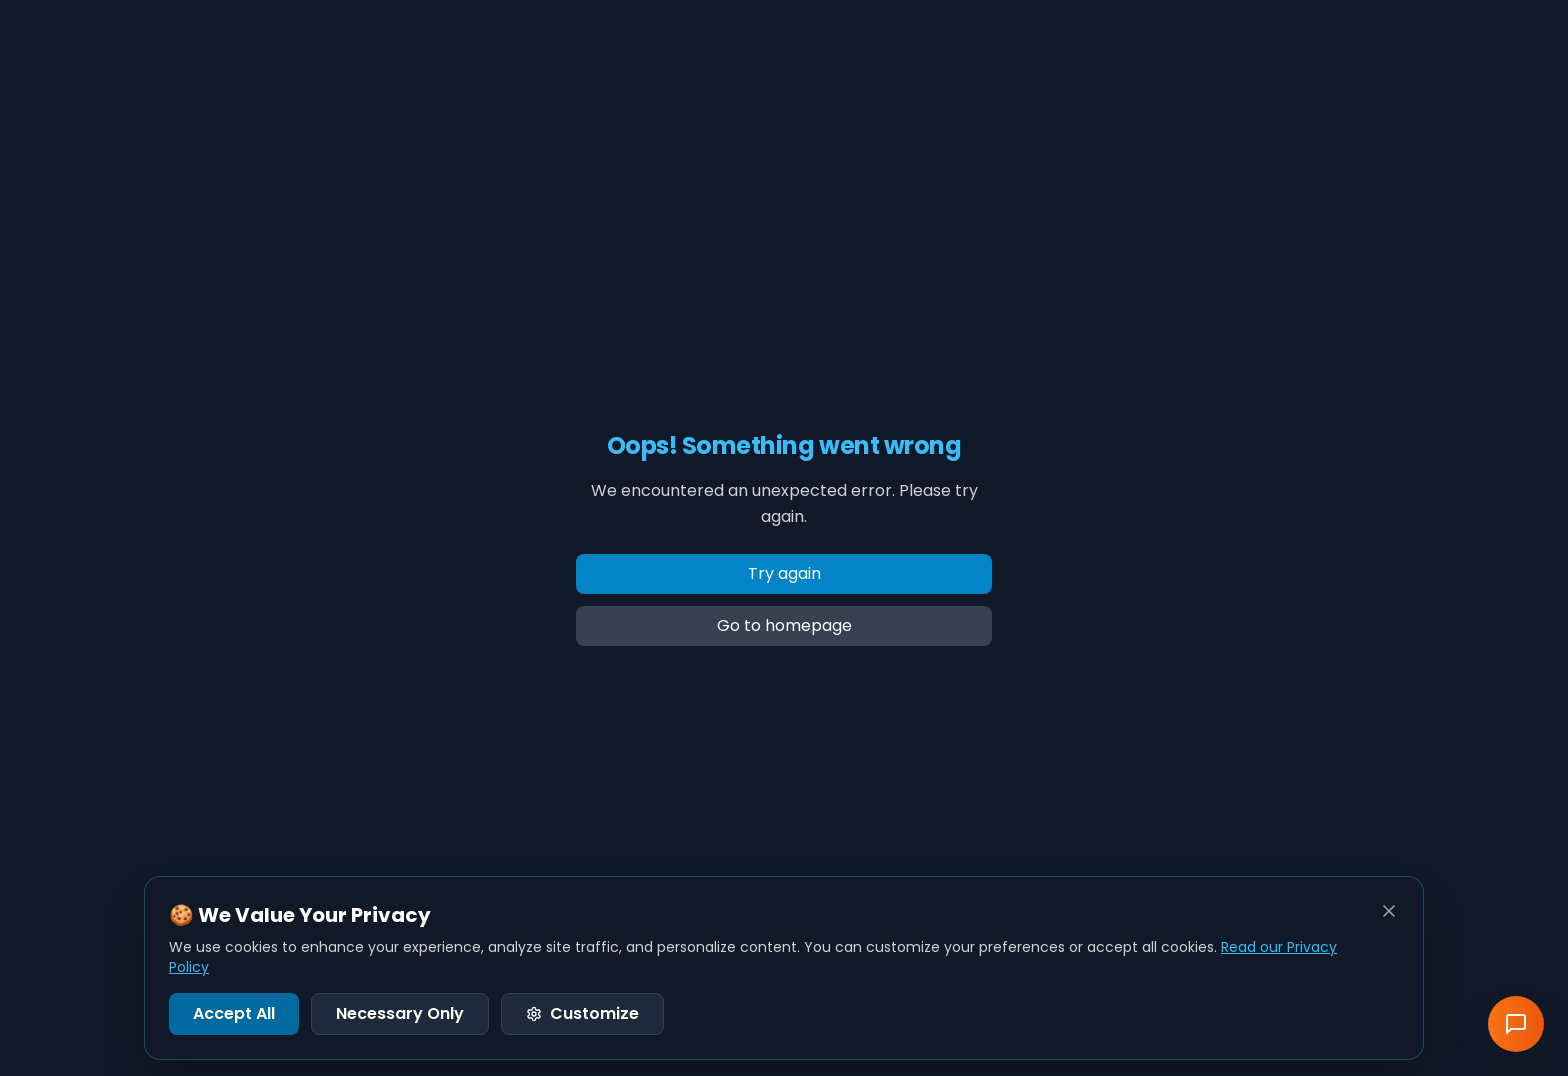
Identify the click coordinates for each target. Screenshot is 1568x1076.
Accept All (234, 1013)
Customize (582, 1013)
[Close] (1389, 911)
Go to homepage (784, 625)
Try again (784, 573)
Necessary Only (400, 1013)
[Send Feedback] (1516, 1024)
